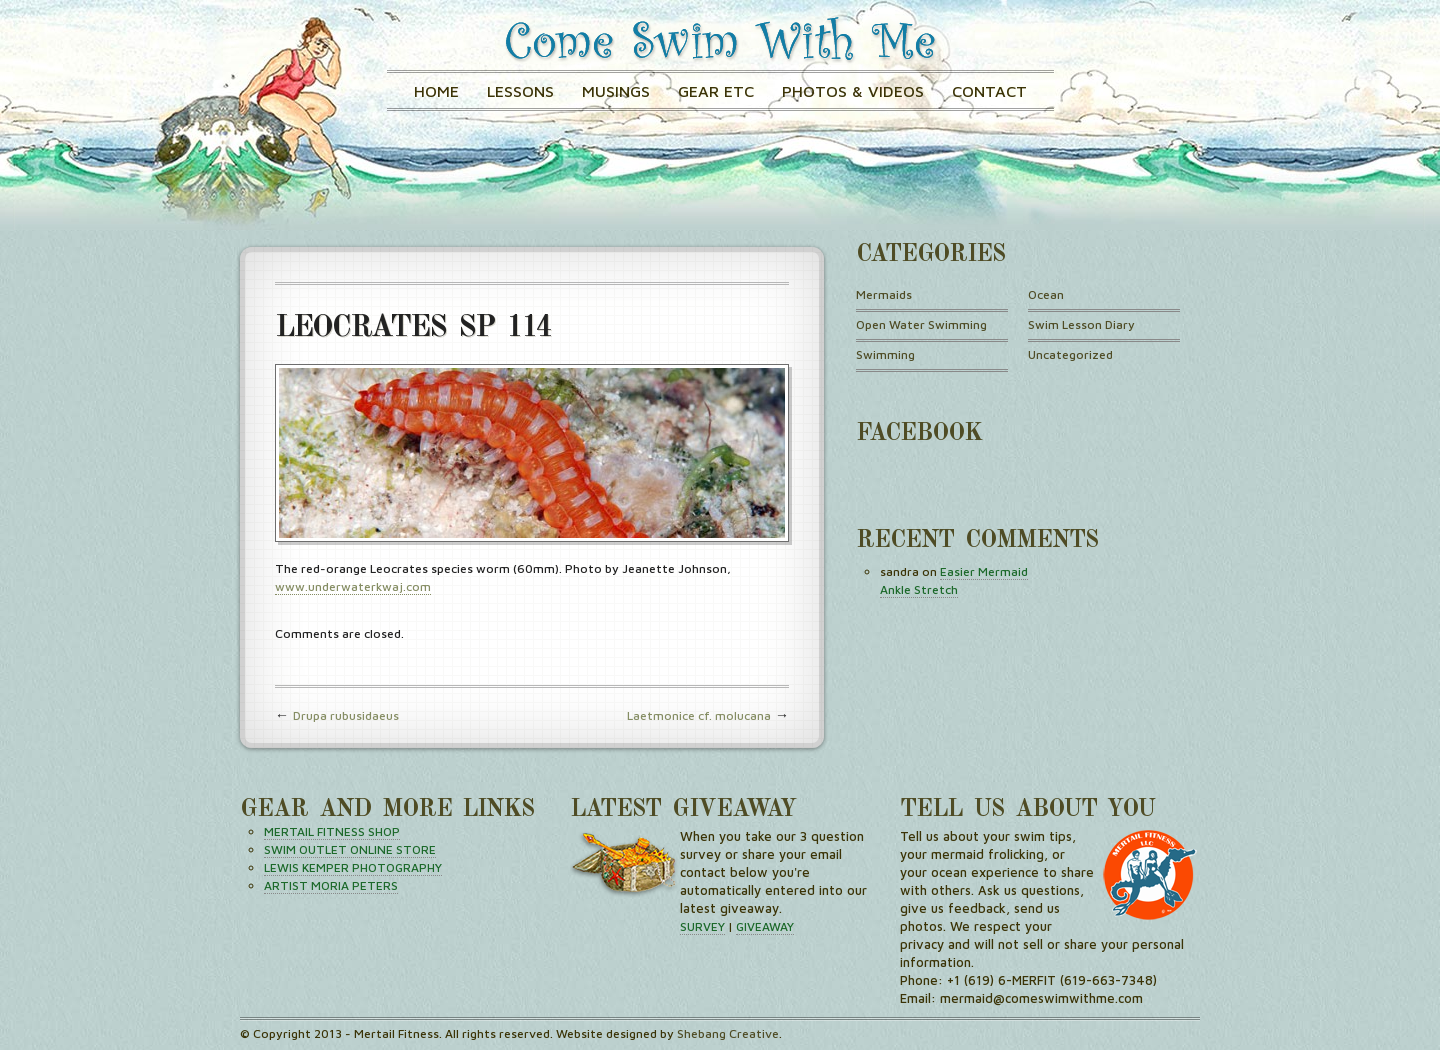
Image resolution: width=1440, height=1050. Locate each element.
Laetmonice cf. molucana (699, 715)
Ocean (1046, 294)
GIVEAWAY (765, 926)
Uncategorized (1070, 354)
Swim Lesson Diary (1081, 324)
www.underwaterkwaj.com (353, 586)
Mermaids (884, 294)
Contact (989, 91)
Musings (616, 91)
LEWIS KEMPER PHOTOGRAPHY (353, 867)
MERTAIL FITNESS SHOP (332, 831)
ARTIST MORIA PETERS (331, 885)
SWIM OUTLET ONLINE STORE (350, 849)
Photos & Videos (853, 91)
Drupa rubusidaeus (346, 715)
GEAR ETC (716, 91)
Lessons (520, 91)
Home (436, 91)
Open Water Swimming (921, 324)
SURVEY (702, 926)
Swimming (885, 354)
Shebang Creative (728, 1033)
